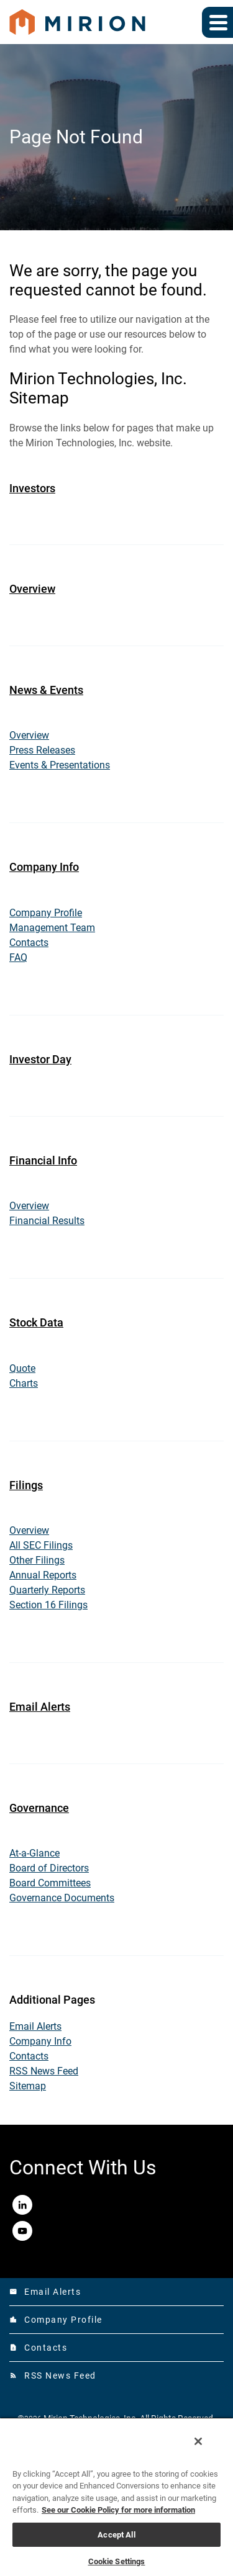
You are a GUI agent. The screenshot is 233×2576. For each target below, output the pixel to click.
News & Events (46, 689)
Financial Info (43, 1160)
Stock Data (36, 1322)
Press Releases (42, 750)
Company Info (44, 866)
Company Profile (45, 913)
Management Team (52, 928)
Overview (32, 588)
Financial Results (47, 1221)
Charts (23, 1383)
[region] (116, 2496)
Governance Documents (61, 1898)
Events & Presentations (59, 765)
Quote (22, 1368)
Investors (32, 488)
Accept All (116, 2534)
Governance (39, 1807)
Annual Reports (42, 1575)
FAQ (18, 957)
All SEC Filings (41, 1545)
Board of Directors (49, 1868)
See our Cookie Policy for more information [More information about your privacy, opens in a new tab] (118, 2510)
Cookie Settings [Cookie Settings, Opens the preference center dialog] (116, 2561)
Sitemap (27, 2086)
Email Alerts (39, 1706)
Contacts (28, 942)
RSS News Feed (43, 2071)
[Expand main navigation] (217, 22)
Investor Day (40, 1059)
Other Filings (37, 1560)
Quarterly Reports (47, 1590)
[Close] (198, 2441)
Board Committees (50, 1883)
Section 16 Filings (48, 1605)
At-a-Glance (34, 1853)
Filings (26, 1485)
